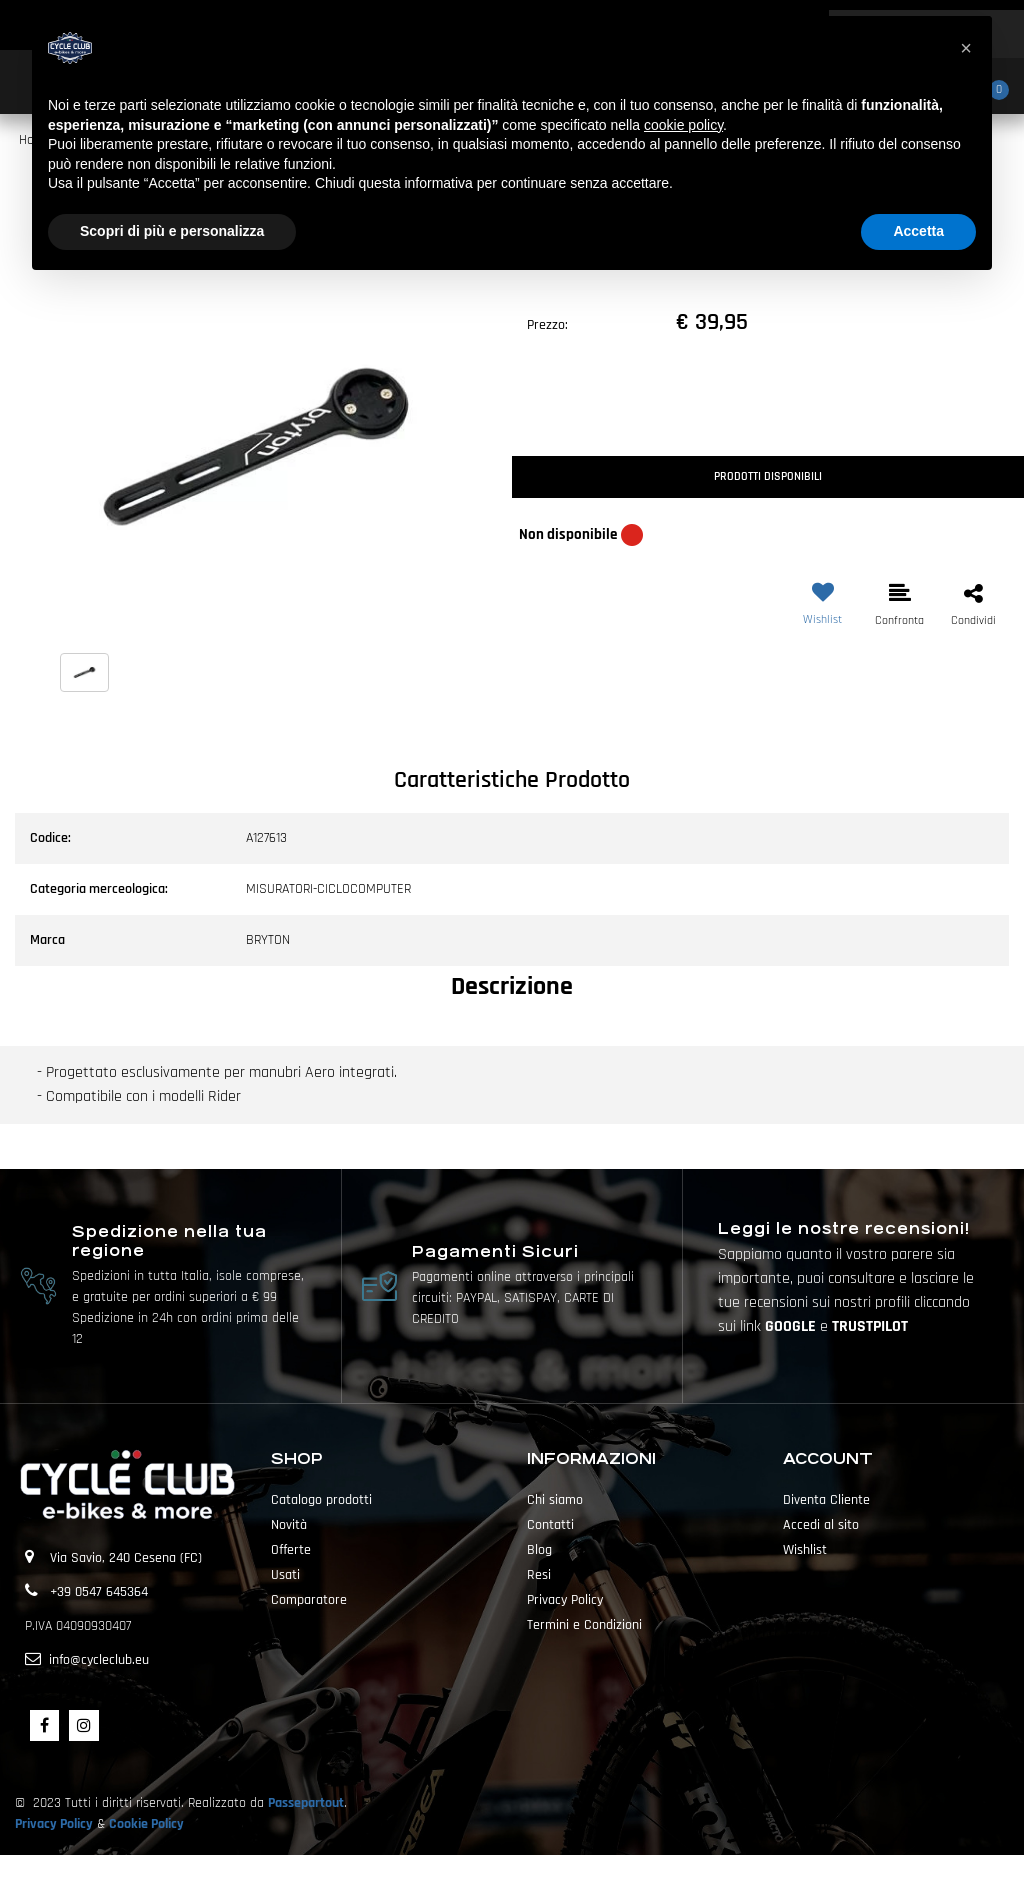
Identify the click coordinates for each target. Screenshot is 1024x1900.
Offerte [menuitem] (291, 1550)
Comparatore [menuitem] (309, 1600)
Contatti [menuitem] (550, 1525)
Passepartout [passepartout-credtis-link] (547, 1877)
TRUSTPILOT (870, 1326)
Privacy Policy (54, 1824)
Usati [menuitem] (285, 1575)
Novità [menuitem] (289, 1525)
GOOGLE (792, 1326)
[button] (256, 447)
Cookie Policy (146, 1824)
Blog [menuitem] (539, 1550)
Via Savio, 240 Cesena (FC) (126, 1558)
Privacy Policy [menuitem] (565, 1600)
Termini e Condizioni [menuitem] (584, 1625)
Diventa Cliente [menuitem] (826, 1500)
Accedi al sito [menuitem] (821, 1525)
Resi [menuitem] (539, 1575)
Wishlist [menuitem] (805, 1550)
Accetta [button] (918, 231)
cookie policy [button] (683, 125)
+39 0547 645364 (99, 1592)
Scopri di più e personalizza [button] (172, 231)
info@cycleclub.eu (99, 1660)
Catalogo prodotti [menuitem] (321, 1500)
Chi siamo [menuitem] (555, 1500)
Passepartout (306, 1803)
